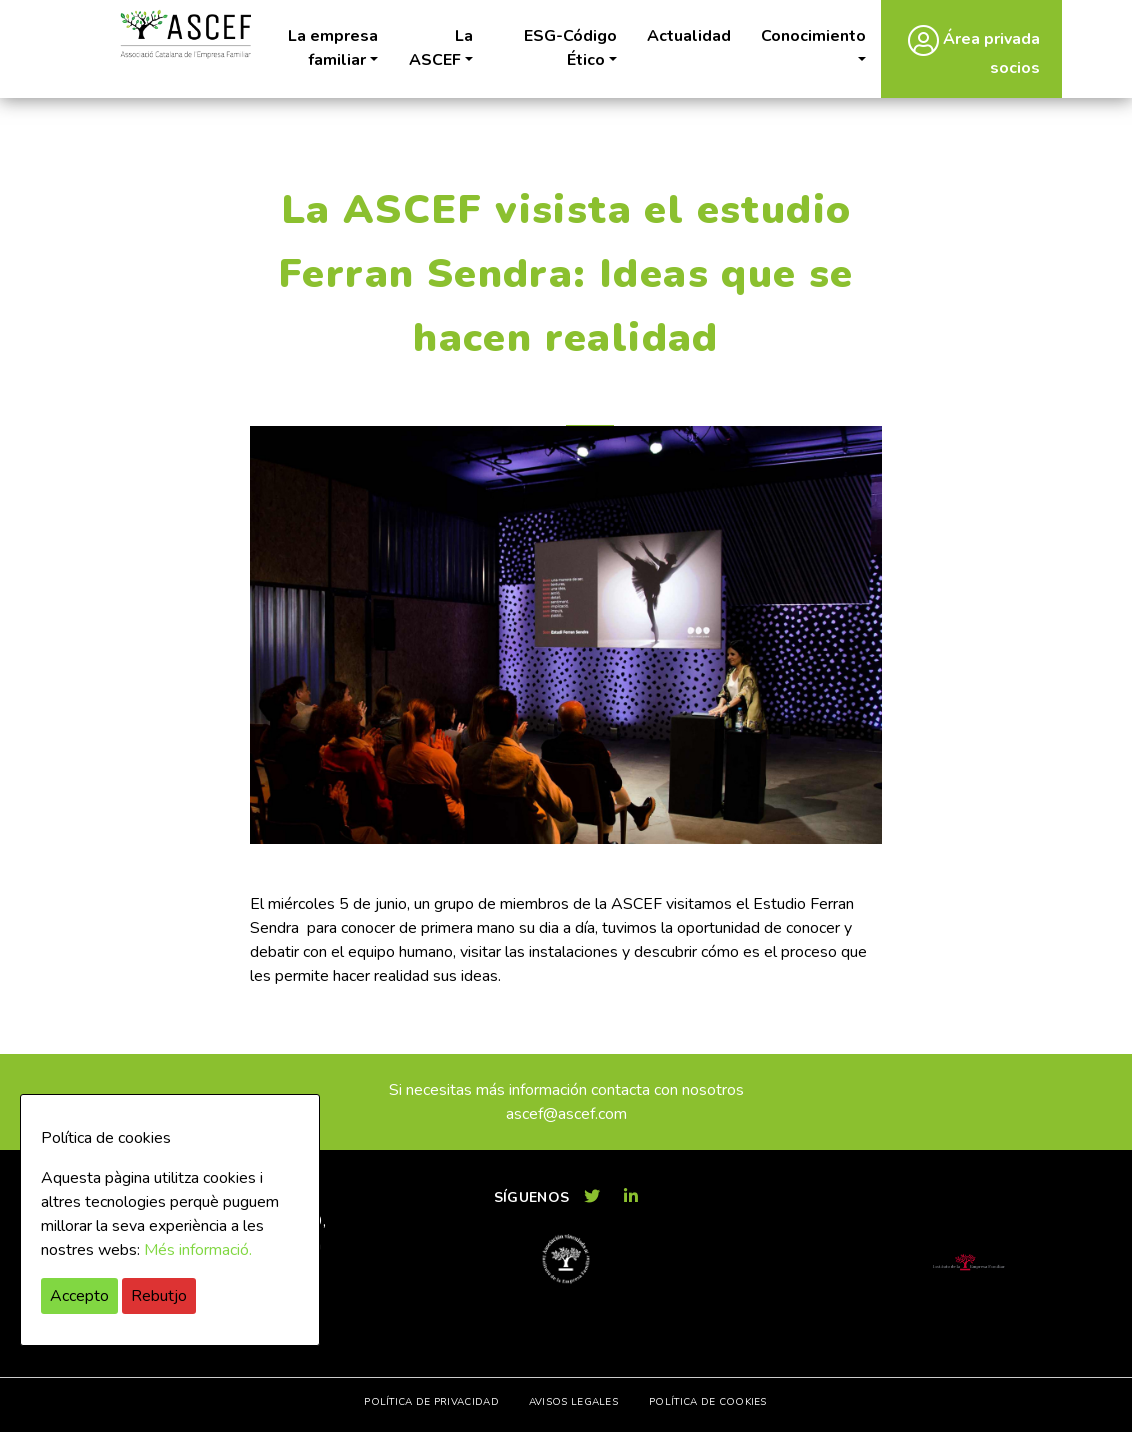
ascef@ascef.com (566, 1114)
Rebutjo (159, 1296)
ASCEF (185, 34)
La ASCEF (441, 48)
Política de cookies (708, 1402)
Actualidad (689, 36)
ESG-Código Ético (570, 48)
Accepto (79, 1296)
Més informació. (198, 1250)
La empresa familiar (333, 48)
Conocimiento (813, 36)
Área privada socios (974, 51)
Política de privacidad (431, 1402)
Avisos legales (573, 1402)
